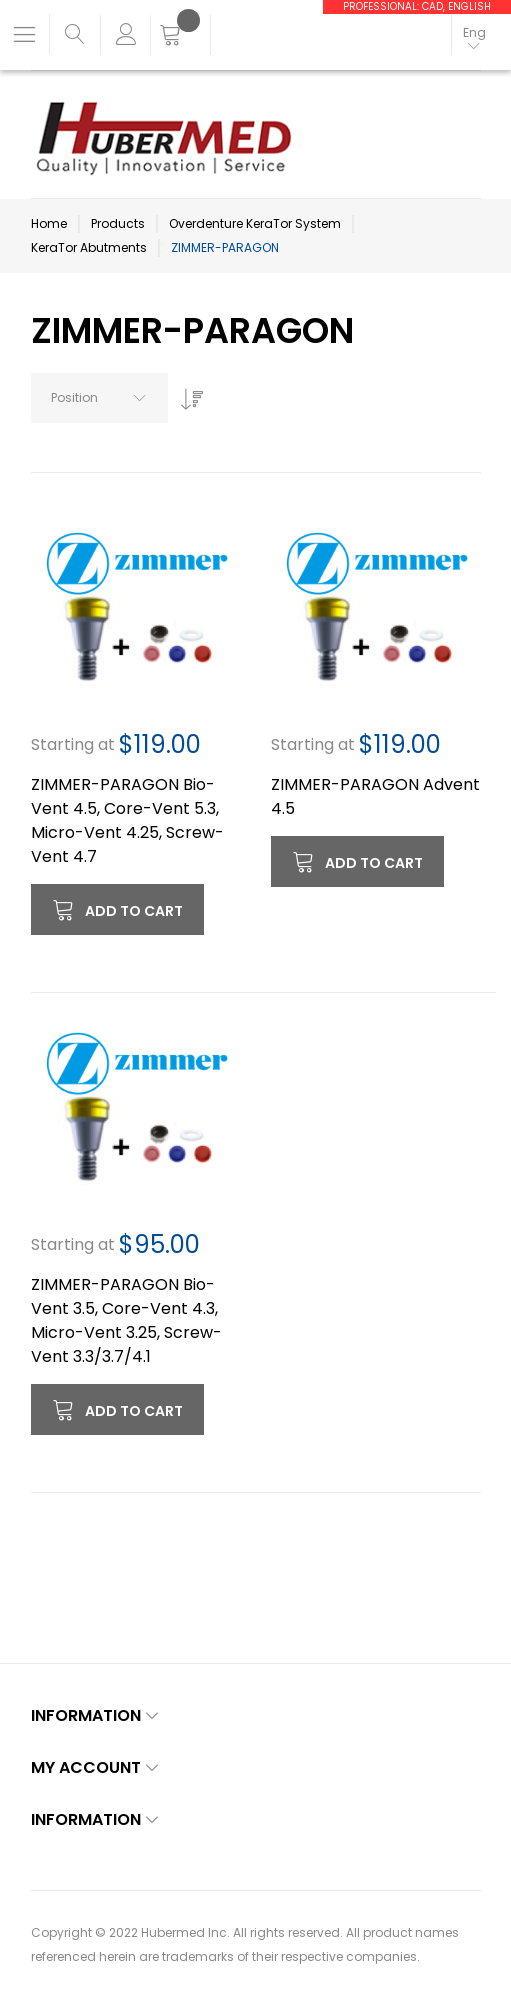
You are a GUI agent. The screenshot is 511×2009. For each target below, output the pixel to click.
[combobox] (99, 398)
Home (49, 223)
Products (118, 223)
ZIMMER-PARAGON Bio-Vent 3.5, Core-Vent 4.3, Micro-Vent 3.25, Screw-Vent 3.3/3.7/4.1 (126, 1320)
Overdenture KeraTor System (255, 223)
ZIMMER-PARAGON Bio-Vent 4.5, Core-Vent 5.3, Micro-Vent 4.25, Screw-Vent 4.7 (127, 820)
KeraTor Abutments (89, 247)
